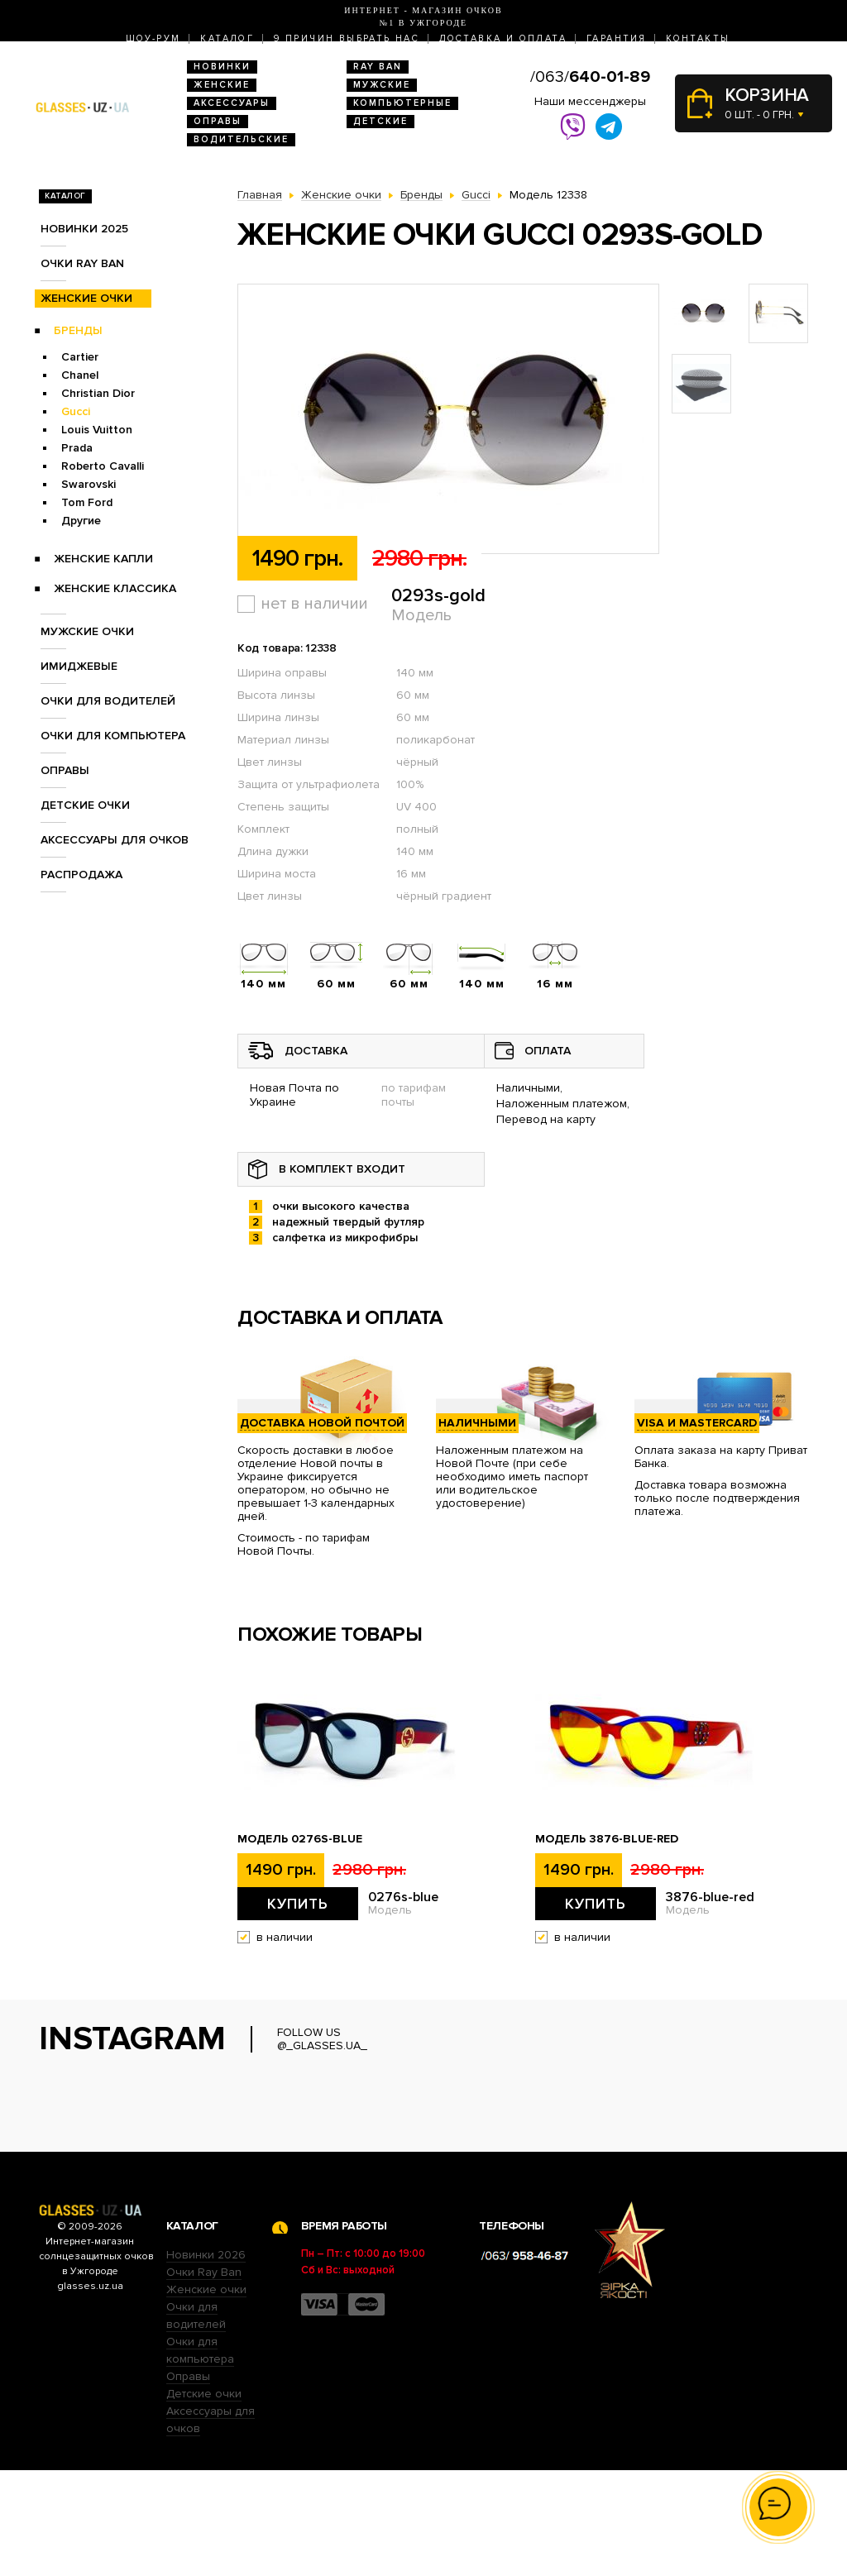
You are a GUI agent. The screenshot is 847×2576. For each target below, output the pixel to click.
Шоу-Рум (153, 38)
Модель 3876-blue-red (606, 1839)
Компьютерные (402, 103)
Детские (380, 121)
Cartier (79, 357)
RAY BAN (377, 66)
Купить (297, 1904)
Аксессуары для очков (115, 840)
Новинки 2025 (84, 229)
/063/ (590, 77)
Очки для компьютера (113, 736)
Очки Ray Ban (204, 2378)
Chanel (79, 375)
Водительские (241, 139)
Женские (222, 84)
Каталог (227, 38)
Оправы (218, 121)
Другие (81, 521)
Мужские (381, 84)
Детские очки (85, 805)
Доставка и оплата (503, 38)
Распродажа (81, 874)
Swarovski (88, 484)
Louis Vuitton (96, 430)
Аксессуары (232, 103)
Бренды (78, 330)
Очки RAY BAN (82, 263)
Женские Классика (115, 588)
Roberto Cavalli (102, 466)
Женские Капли (103, 559)
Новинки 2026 (206, 2361)
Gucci (75, 411)
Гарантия (616, 38)
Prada (77, 448)
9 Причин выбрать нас (346, 38)
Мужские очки (87, 631)
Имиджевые (79, 666)
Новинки (222, 66)
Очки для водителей (108, 701)
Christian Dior (98, 393)
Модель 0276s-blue (299, 1839)
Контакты (698, 38)
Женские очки (86, 298)
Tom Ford (86, 502)
